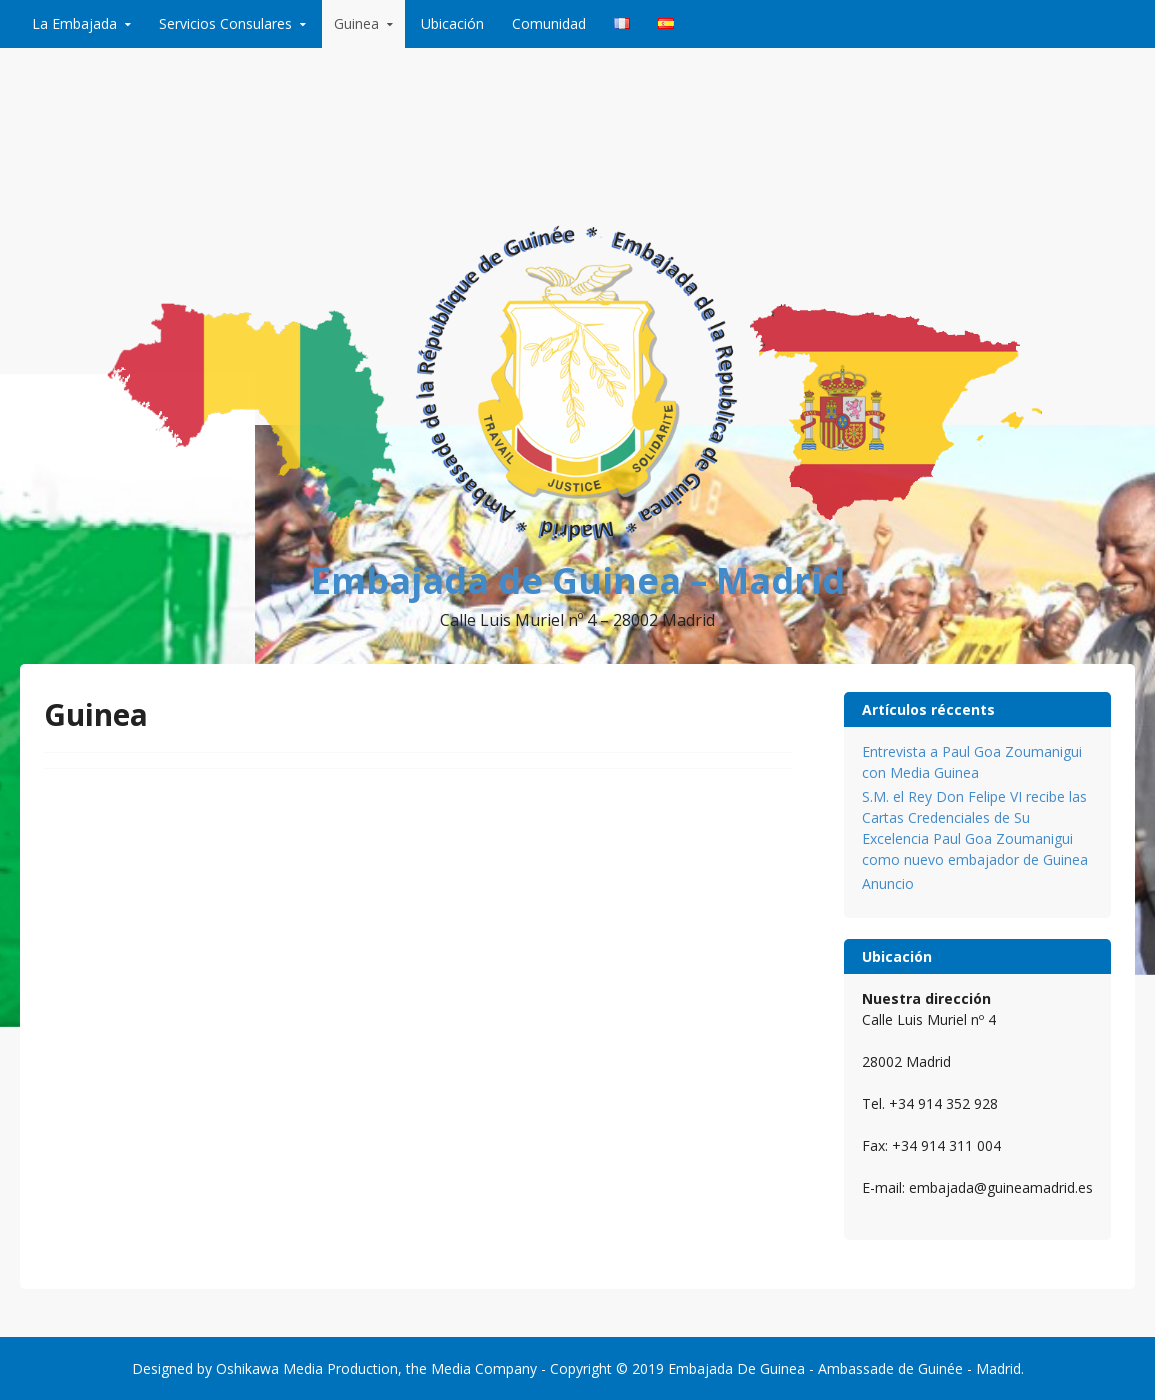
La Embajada (74, 23)
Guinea (356, 23)
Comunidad (549, 23)
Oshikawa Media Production (307, 1368)
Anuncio (888, 883)
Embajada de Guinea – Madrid (578, 580)
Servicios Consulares (225, 23)
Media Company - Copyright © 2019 (547, 1368)
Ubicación (452, 23)
